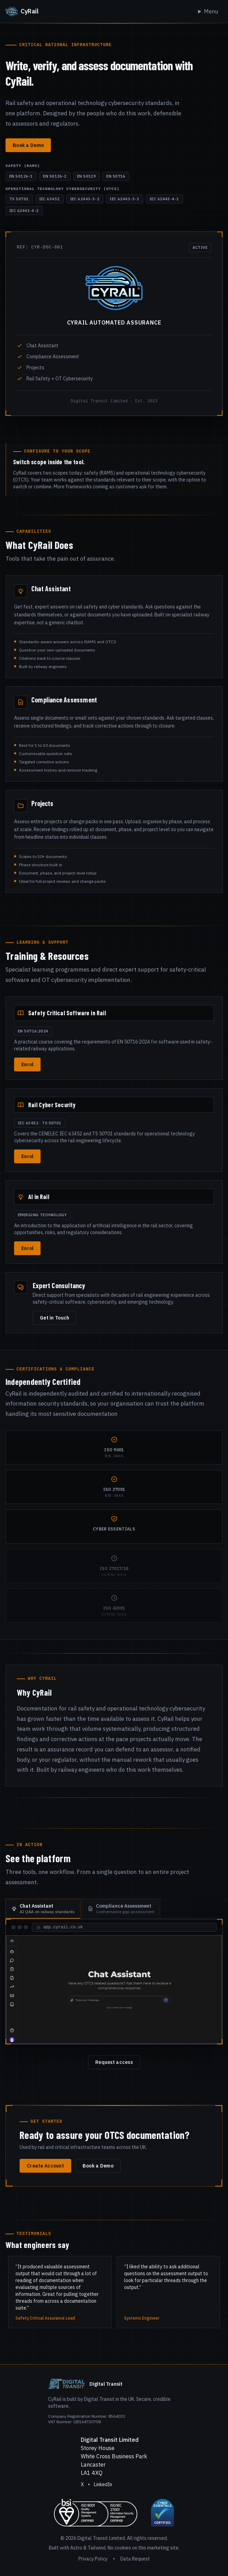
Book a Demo (28, 145)
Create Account (45, 2166)
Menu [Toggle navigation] (211, 11)
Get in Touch (54, 1318)
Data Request (135, 2559)
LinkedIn (103, 2484)
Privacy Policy (93, 2559)
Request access (114, 2062)
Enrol (27, 1064)
